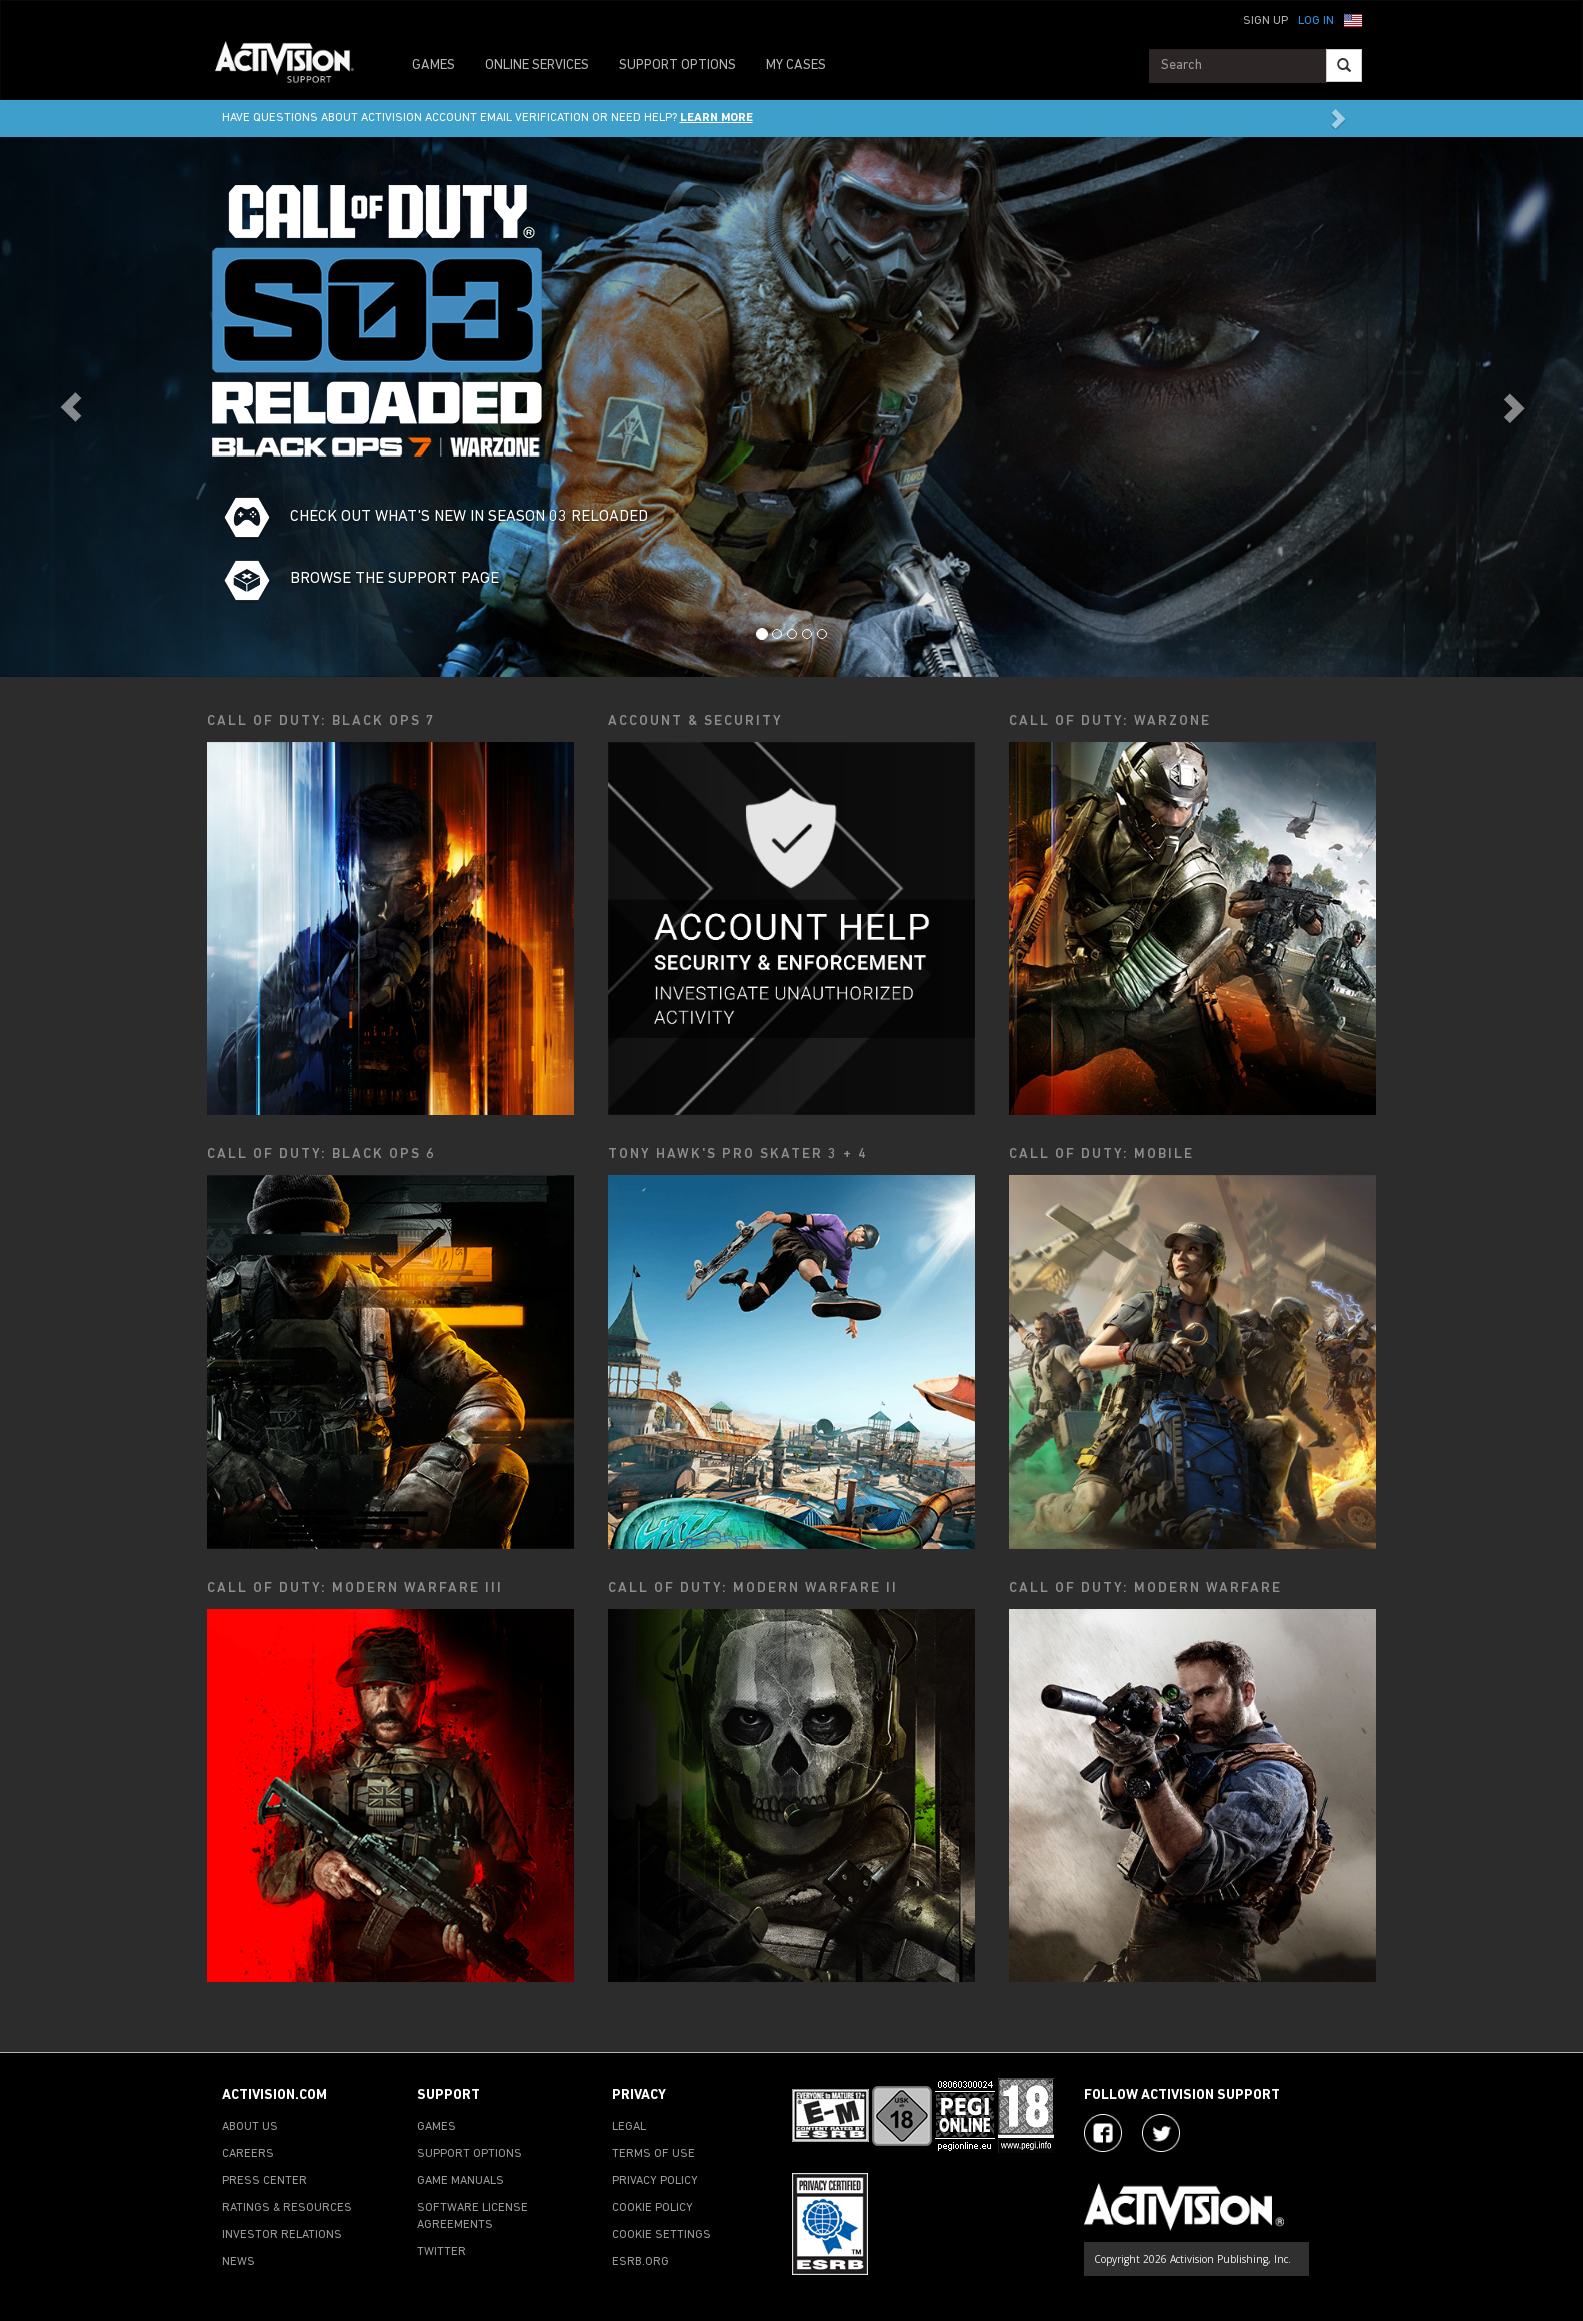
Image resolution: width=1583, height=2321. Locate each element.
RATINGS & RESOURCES (287, 2208)
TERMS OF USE (653, 2154)
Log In (1316, 21)
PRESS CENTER (264, 2181)
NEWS (238, 2262)
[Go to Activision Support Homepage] (294, 66)
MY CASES (796, 65)
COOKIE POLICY (652, 2208)
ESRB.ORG (640, 2262)
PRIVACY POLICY (655, 2181)
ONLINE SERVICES (537, 65)
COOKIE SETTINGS (661, 2235)
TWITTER (441, 2252)
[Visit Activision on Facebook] (1103, 2133)
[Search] (1344, 65)
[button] (1353, 19)
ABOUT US (250, 2127)
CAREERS (248, 2154)
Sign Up (1265, 21)
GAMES (433, 65)
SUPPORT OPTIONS (677, 65)
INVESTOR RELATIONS (282, 2235)
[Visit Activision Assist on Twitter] (1161, 2133)
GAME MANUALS (460, 2181)
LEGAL (629, 2127)
